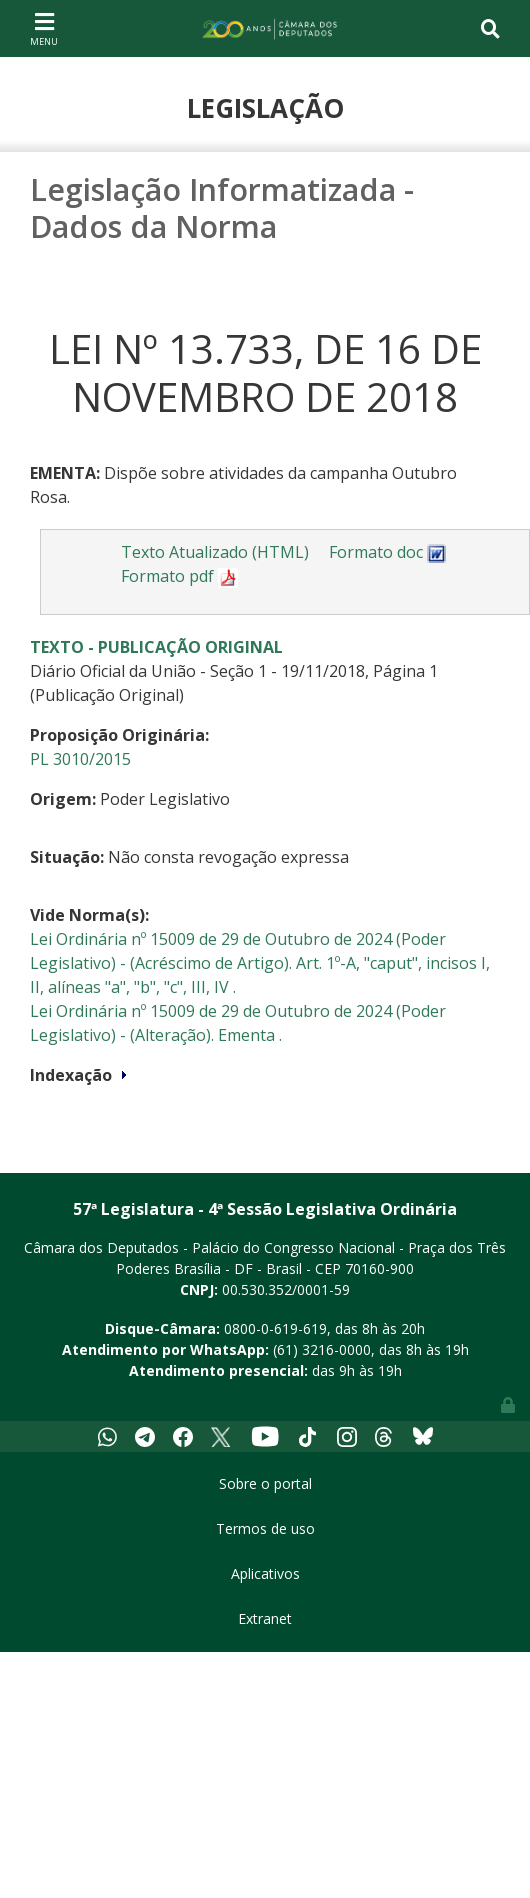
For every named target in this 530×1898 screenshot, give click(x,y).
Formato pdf (179, 576)
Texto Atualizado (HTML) (215, 552)
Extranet (265, 1618)
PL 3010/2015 (80, 759)
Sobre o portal (265, 1483)
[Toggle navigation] (44, 28)
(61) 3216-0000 (322, 1349)
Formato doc (388, 552)
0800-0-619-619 (275, 1328)
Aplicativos (265, 1573)
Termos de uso (265, 1528)
